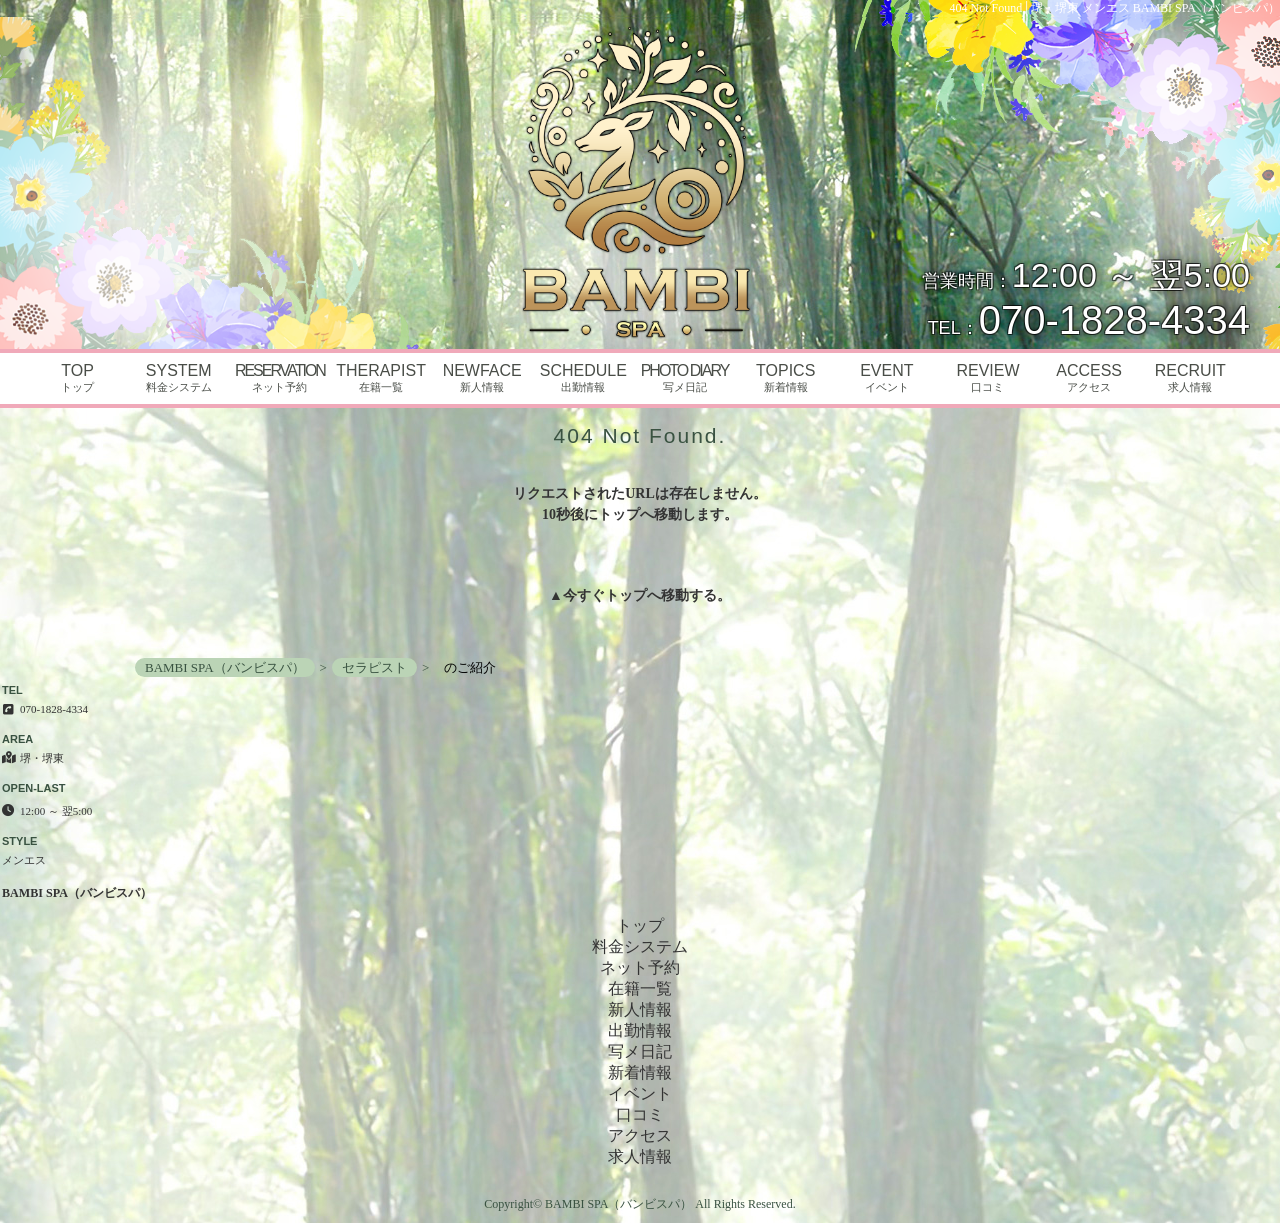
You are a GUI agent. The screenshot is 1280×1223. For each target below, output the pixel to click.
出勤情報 (640, 1030)
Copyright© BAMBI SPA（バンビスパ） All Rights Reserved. (639, 1204)
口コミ (640, 1114)
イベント (640, 1093)
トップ (626, 595)
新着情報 (640, 1072)
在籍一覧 (640, 988)
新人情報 (640, 1009)
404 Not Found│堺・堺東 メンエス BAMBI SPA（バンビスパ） (1115, 8)
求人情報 (640, 1156)
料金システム (640, 946)
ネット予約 (640, 967)
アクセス (640, 1135)
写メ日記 (640, 1051)
